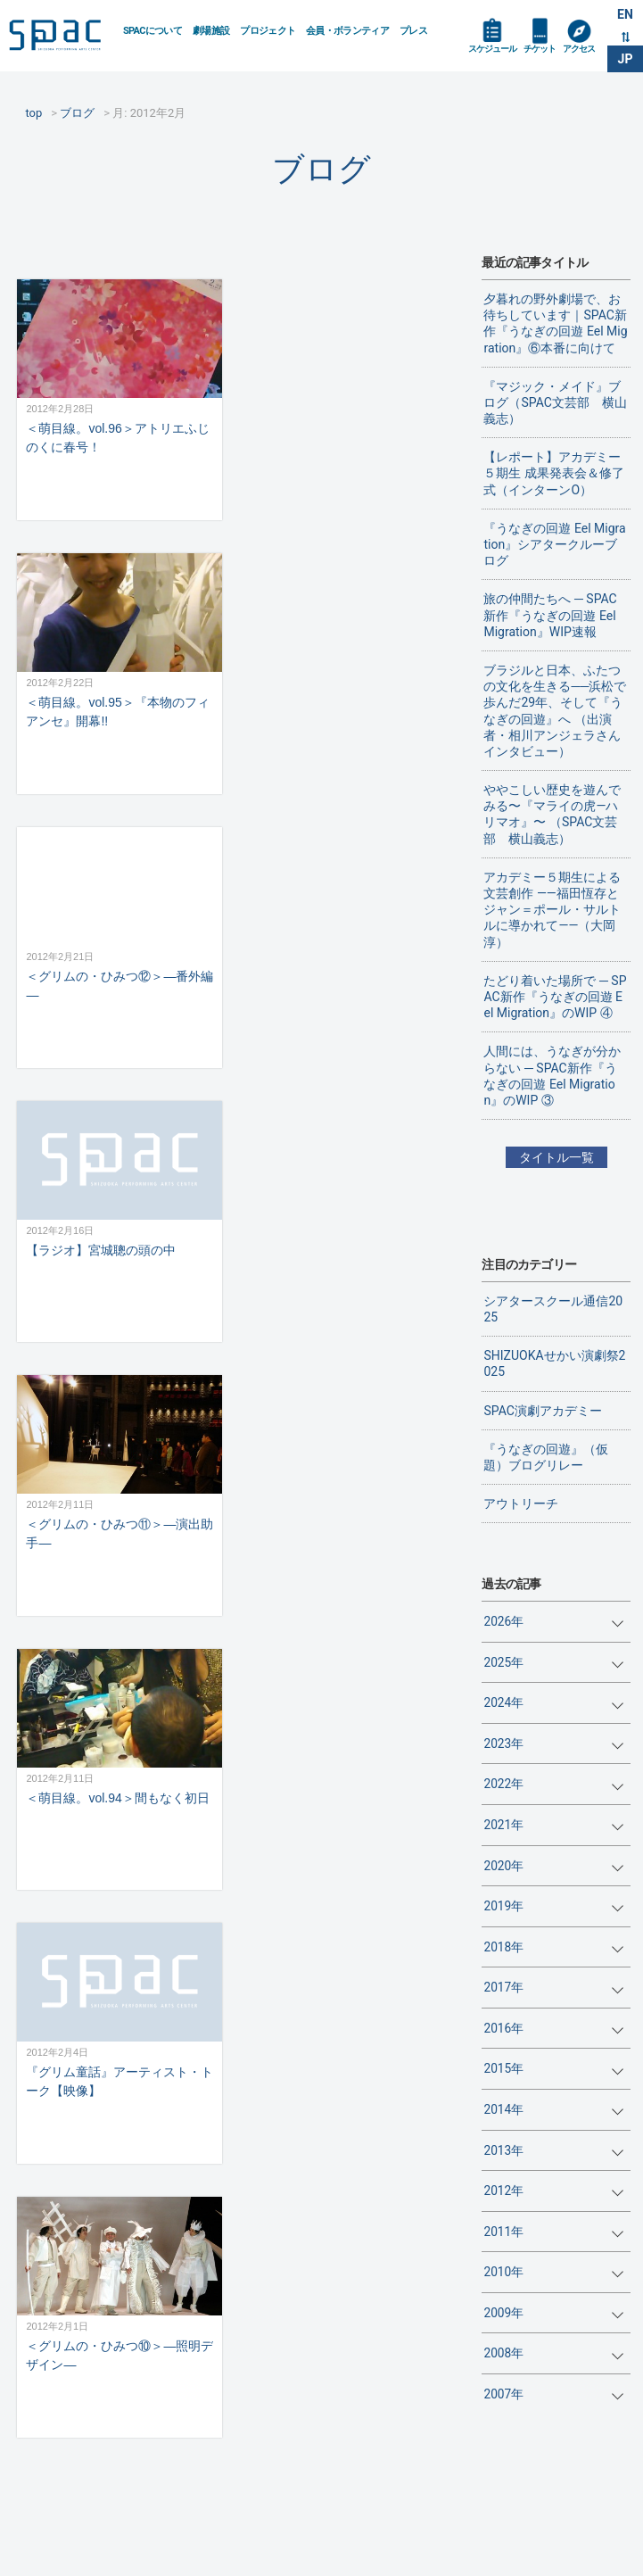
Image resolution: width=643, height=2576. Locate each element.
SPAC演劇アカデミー (542, 1411)
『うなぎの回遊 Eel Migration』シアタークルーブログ (554, 544)
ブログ (321, 169)
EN (625, 14)
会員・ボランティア (347, 31)
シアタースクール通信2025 (552, 1309)
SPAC (59, 37)
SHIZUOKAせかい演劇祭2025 (554, 1363)
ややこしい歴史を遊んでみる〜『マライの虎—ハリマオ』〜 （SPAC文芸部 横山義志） (552, 814)
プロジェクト (267, 31)
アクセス (579, 49)
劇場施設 (211, 31)
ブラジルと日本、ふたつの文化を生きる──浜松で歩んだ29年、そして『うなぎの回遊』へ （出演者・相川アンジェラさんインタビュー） (554, 710)
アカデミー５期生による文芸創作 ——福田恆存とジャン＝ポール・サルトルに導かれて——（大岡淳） (552, 909)
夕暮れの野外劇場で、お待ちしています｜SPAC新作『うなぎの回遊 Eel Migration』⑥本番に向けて (555, 323)
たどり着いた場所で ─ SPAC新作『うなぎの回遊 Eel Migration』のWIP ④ (554, 996)
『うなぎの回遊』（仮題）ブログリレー (545, 1457)
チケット (539, 49)
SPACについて (152, 31)
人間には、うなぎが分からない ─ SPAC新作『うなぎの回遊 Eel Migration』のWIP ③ (552, 1075)
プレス (413, 31)
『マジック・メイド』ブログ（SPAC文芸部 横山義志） (554, 402)
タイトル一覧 (556, 1157)
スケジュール (492, 49)
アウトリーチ (520, 1503)
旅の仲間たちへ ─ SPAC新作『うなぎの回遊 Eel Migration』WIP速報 (549, 615)
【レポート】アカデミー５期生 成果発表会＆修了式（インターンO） (553, 473)
